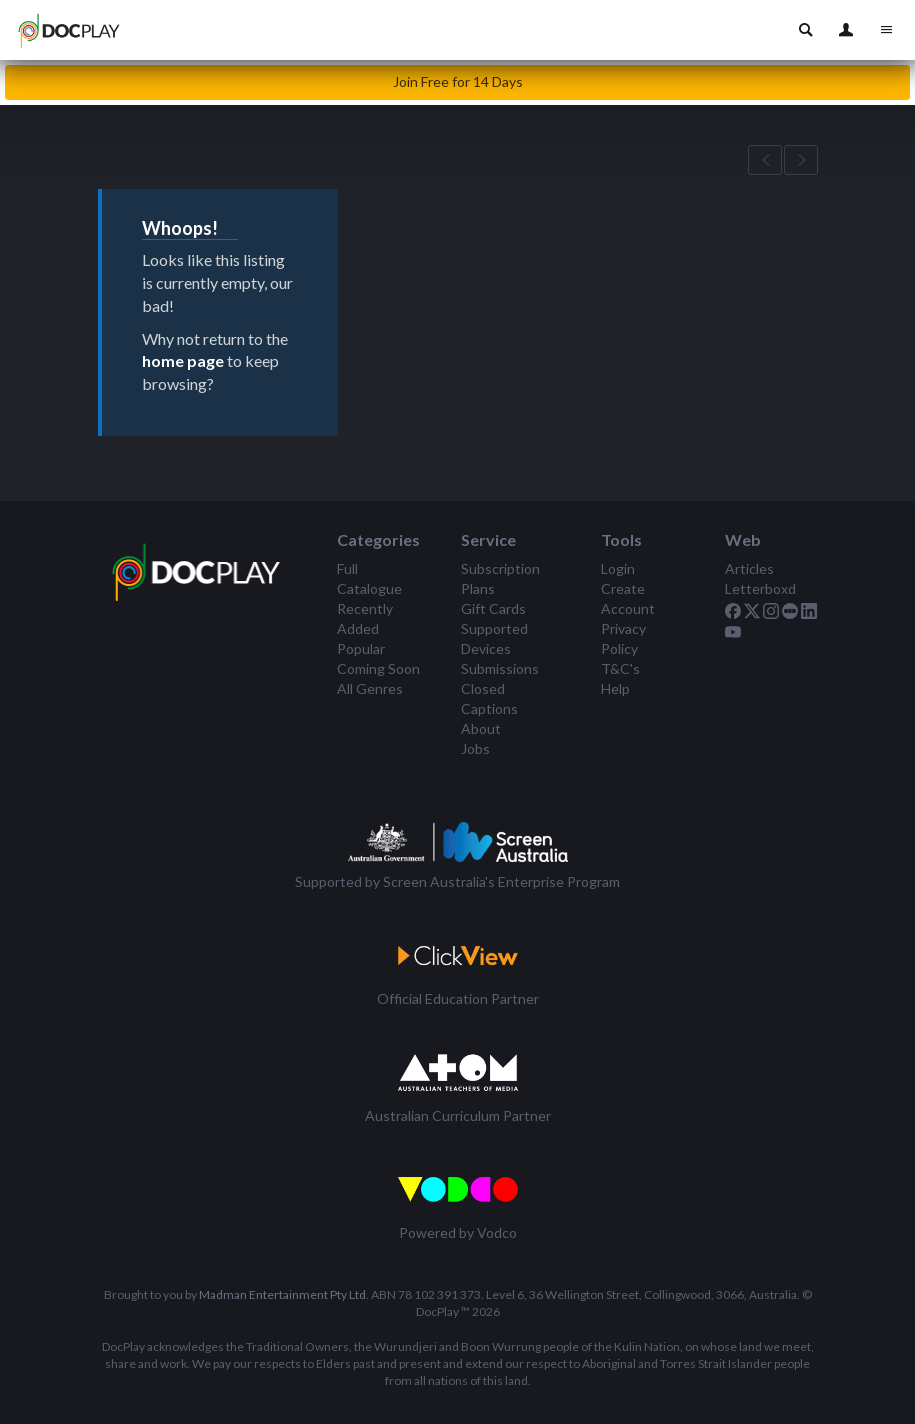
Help (615, 688)
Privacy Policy (623, 638)
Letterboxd (760, 588)
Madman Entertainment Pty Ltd (282, 1294)
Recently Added (365, 618)
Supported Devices (494, 638)
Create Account (628, 598)
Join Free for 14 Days (458, 81)
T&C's (620, 668)
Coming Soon (378, 668)
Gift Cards (493, 608)
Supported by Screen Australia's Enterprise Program (457, 881)
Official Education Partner (458, 998)
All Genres (370, 688)
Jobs (475, 748)
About (481, 728)
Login (618, 568)
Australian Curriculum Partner (458, 1115)
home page (183, 360)
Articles (749, 568)
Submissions (500, 668)
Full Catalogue (369, 578)
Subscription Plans (500, 578)
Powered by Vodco (458, 1232)
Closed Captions (489, 698)
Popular (361, 648)
